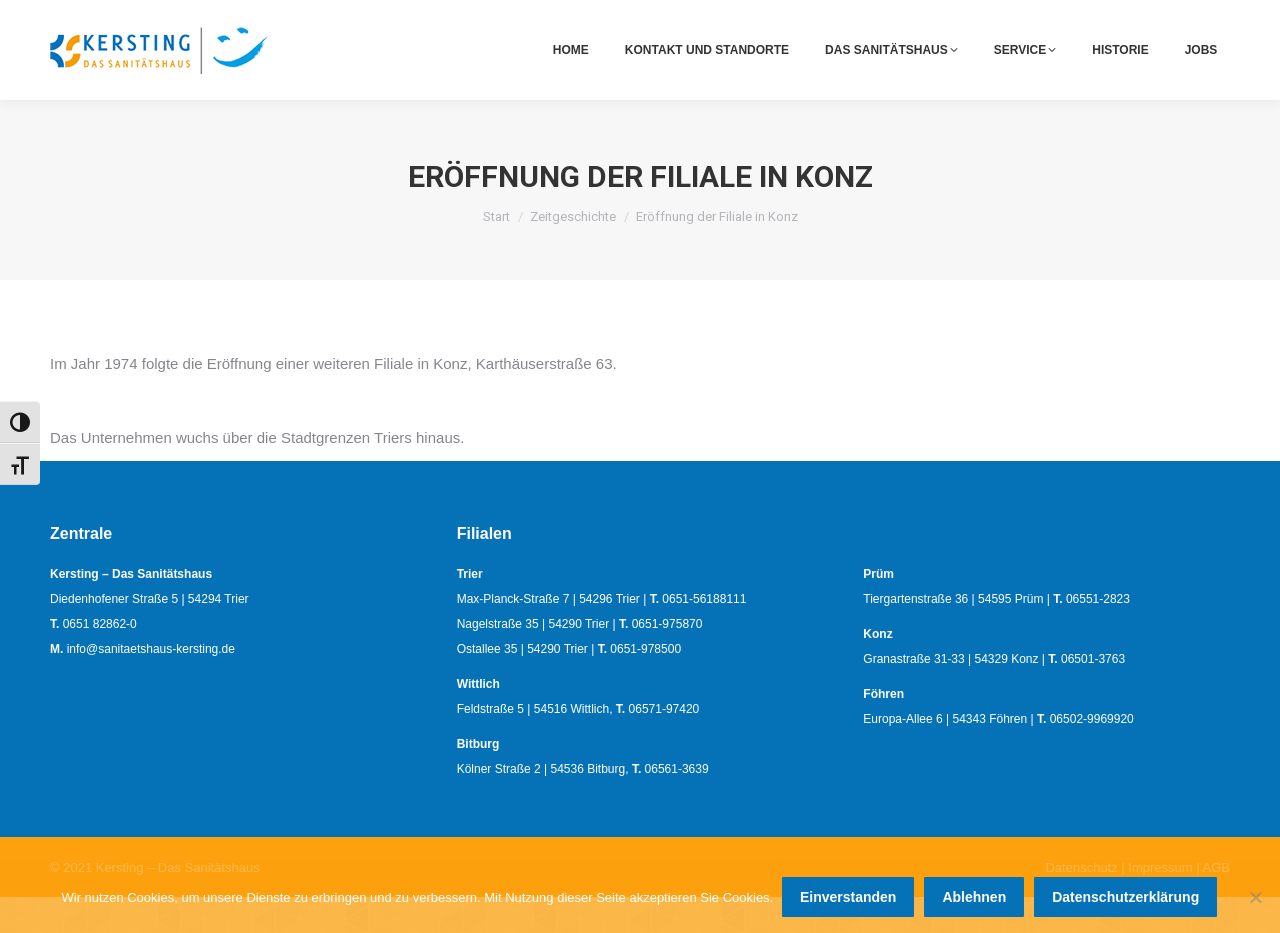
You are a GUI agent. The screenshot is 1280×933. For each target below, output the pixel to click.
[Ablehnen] (1255, 898)
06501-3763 (1093, 695)
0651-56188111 (704, 635)
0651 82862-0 (962, 18)
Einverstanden (849, 898)
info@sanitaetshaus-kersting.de (1139, 18)
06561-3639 (677, 805)
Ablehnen (976, 898)
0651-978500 (645, 685)
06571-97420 (664, 745)
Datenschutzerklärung (1126, 898)
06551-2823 (1098, 635)
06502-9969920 (1092, 755)
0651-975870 (667, 660)
